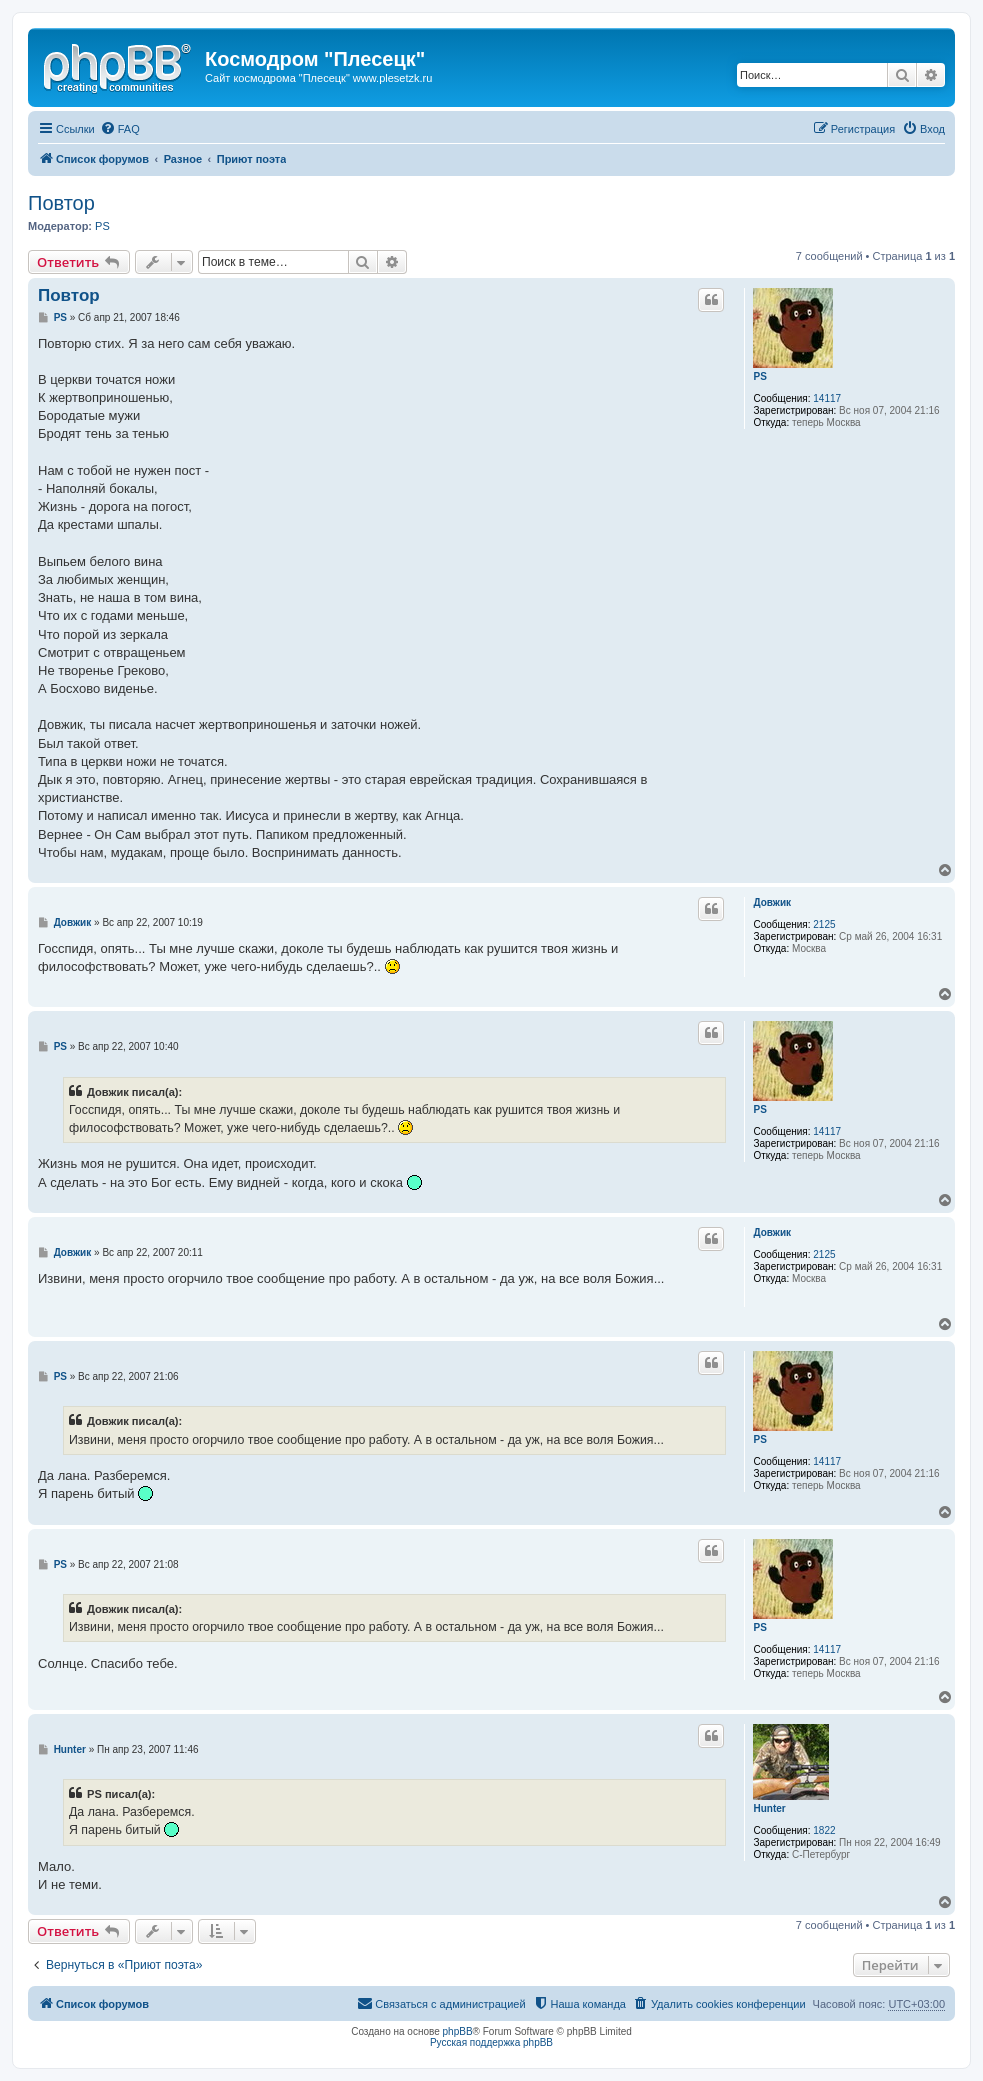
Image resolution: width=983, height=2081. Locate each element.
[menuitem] (120, 129)
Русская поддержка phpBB (491, 2042)
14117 (827, 398)
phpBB (458, 2031)
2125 (824, 924)
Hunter (769, 1808)
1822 (824, 1830)
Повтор (61, 203)
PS (102, 226)
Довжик (772, 902)
